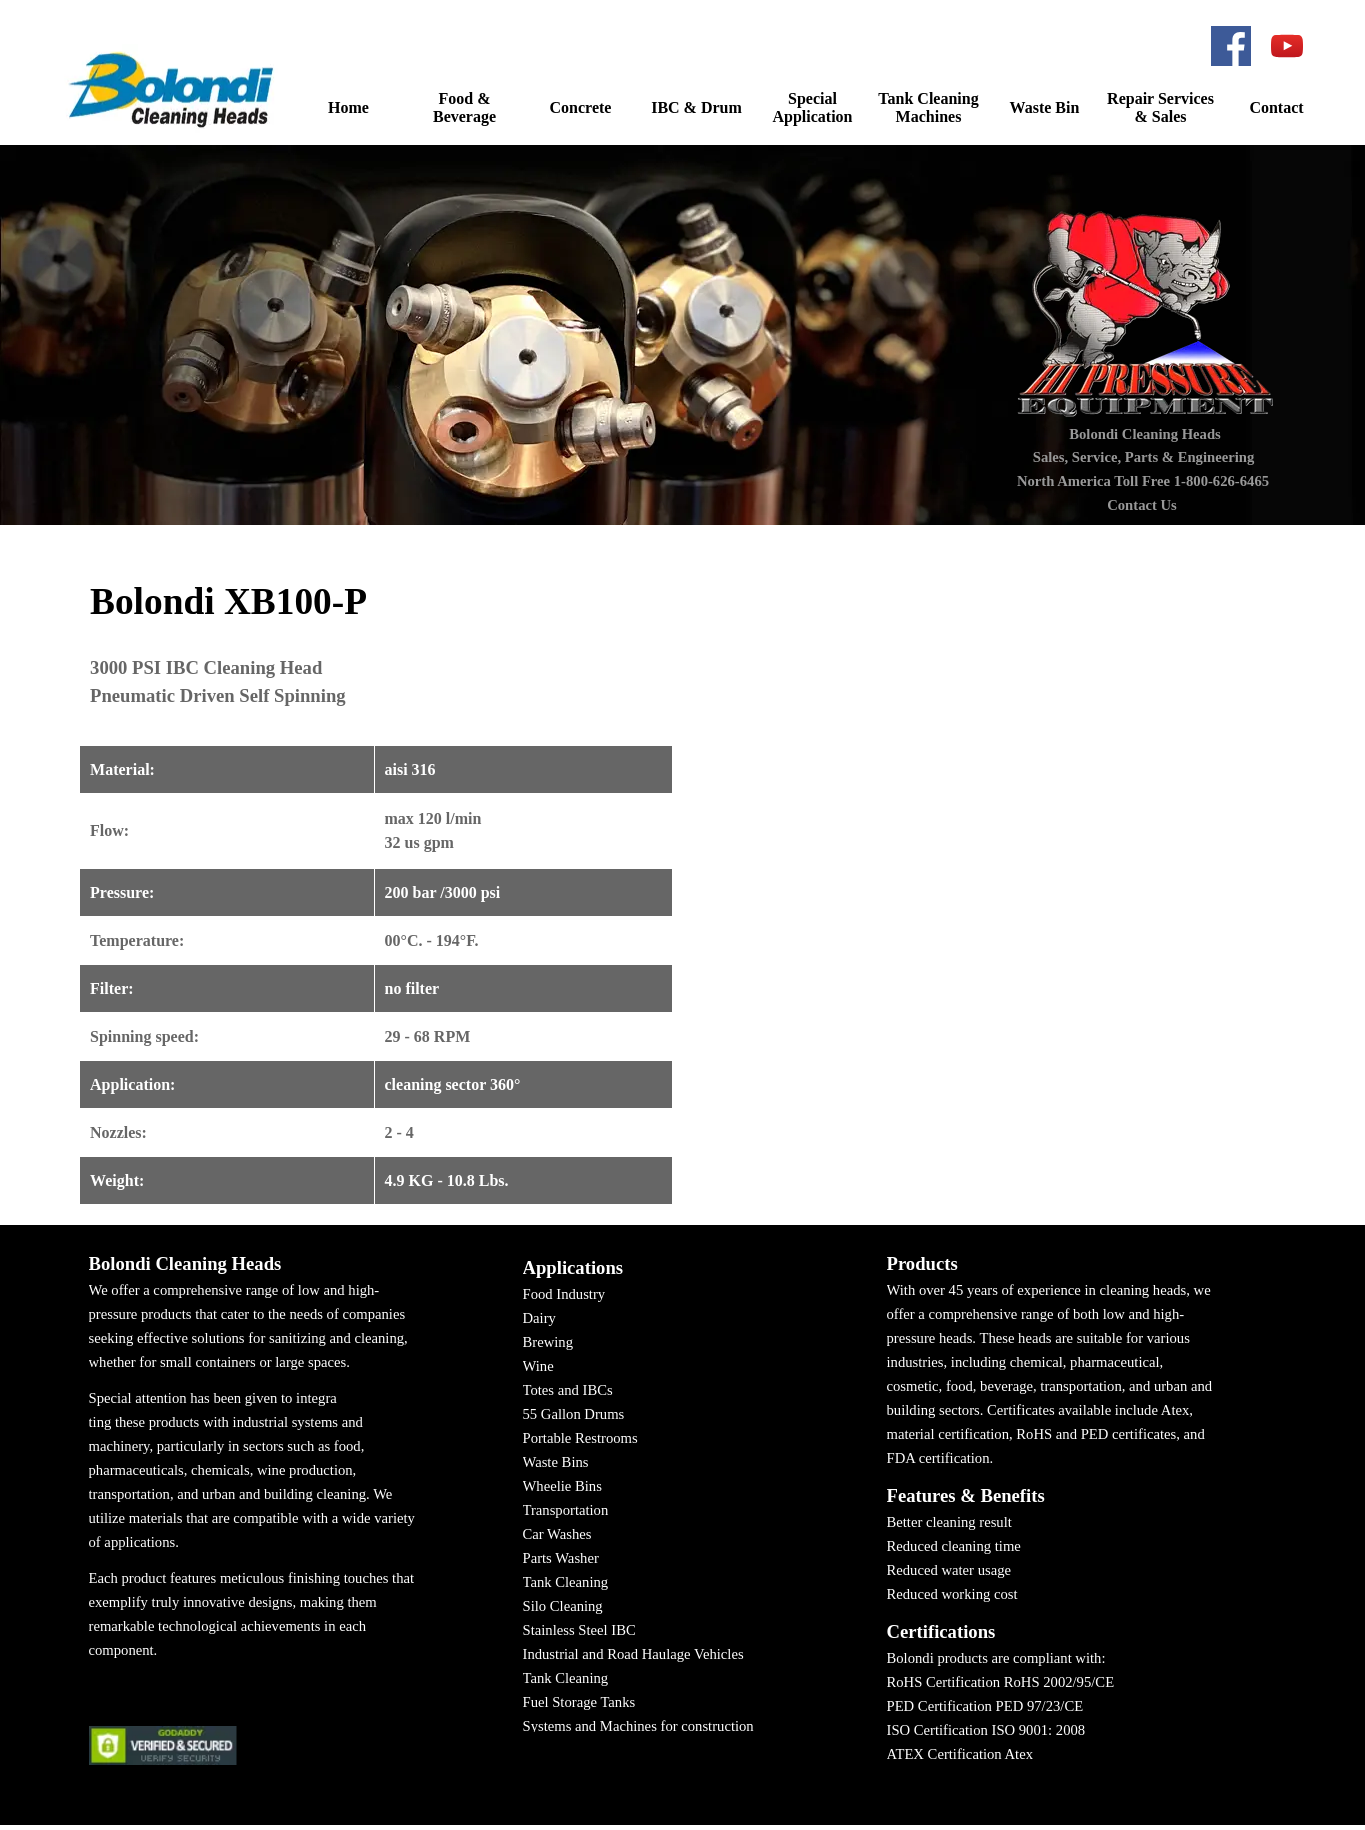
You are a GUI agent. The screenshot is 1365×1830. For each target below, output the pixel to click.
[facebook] (1231, 46)
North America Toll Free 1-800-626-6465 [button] (1143, 481)
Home (348, 107)
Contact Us (1142, 505)
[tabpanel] (376, 884)
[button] (174, 89)
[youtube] (1287, 46)
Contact (1276, 107)
